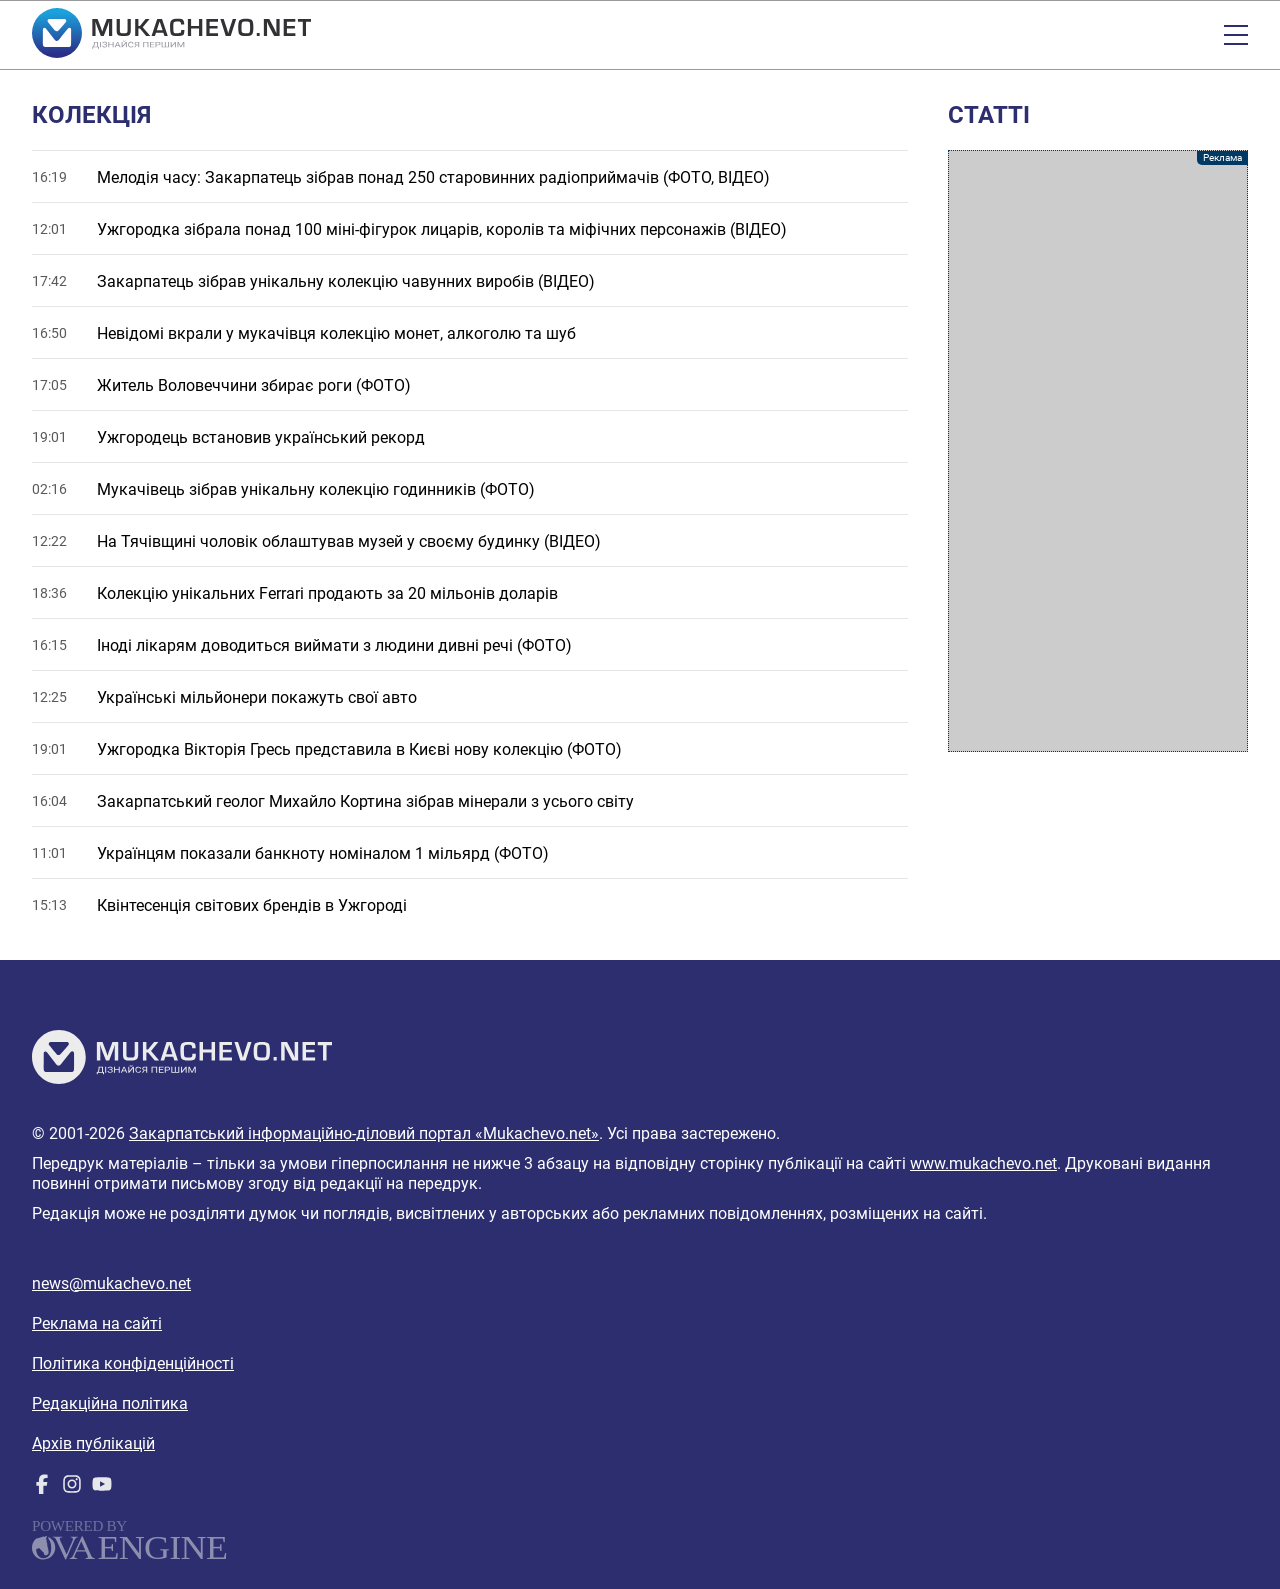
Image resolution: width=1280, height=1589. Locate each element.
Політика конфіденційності (133, 1363)
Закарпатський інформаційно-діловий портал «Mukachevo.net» (364, 1133)
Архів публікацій (93, 1443)
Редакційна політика (110, 1403)
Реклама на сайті (97, 1323)
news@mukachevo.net (111, 1283)
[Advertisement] (1098, 451)
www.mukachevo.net (983, 1163)
